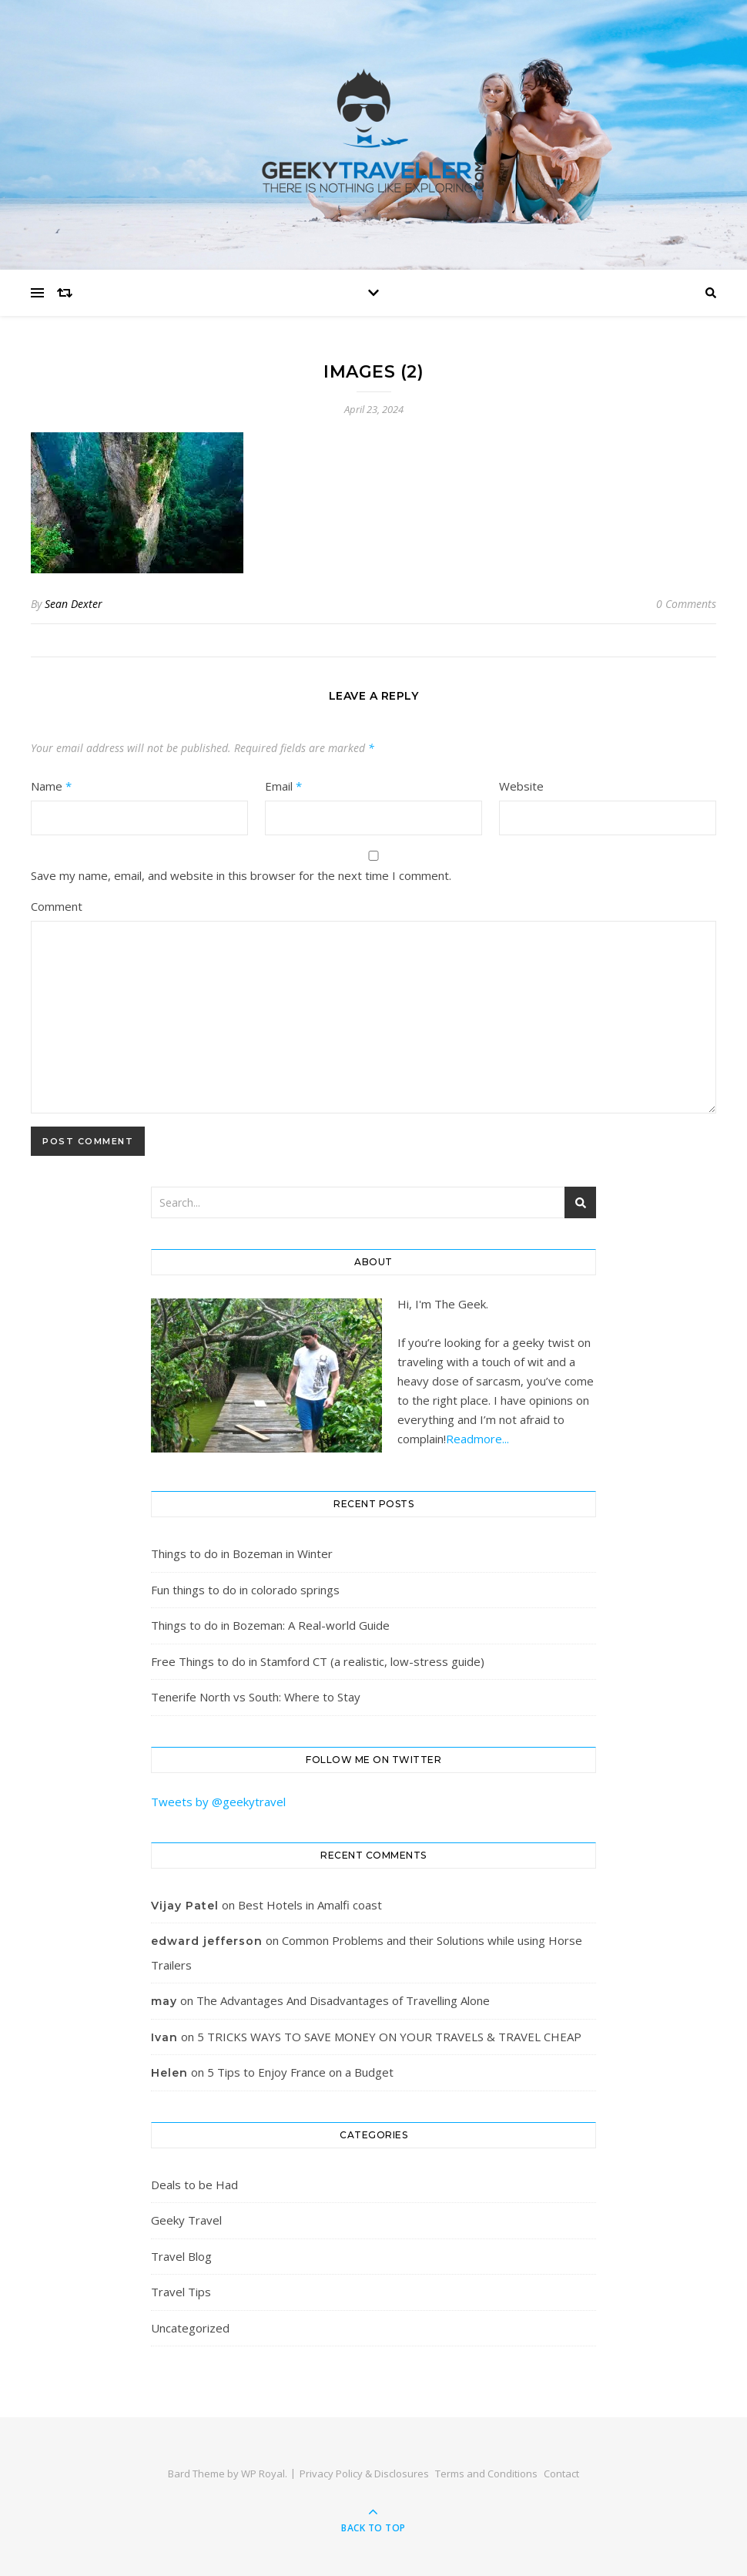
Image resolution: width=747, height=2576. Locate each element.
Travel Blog (181, 2256)
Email (283, 786)
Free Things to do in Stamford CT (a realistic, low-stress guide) (317, 1661)
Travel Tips (181, 2291)
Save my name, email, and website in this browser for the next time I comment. (241, 875)
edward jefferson (207, 1941)
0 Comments (686, 603)
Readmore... (477, 1438)
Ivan (164, 2037)
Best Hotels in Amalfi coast (310, 1905)
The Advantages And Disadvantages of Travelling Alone (343, 2000)
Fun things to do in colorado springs (245, 1589)
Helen (169, 2073)
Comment (56, 906)
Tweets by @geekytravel (218, 1801)
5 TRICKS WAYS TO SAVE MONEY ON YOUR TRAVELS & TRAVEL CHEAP (389, 2036)
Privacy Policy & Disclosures (364, 2473)
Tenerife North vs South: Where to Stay (255, 1696)
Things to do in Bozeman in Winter (242, 1553)
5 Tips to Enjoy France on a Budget (300, 2072)
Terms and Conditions (486, 2473)
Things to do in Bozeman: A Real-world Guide (270, 1625)
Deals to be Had (194, 2184)
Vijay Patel (185, 1906)
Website (521, 786)
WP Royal (263, 2473)
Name (51, 786)
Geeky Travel (186, 2220)
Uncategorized (190, 2328)
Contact (561, 2473)
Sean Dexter (73, 603)
